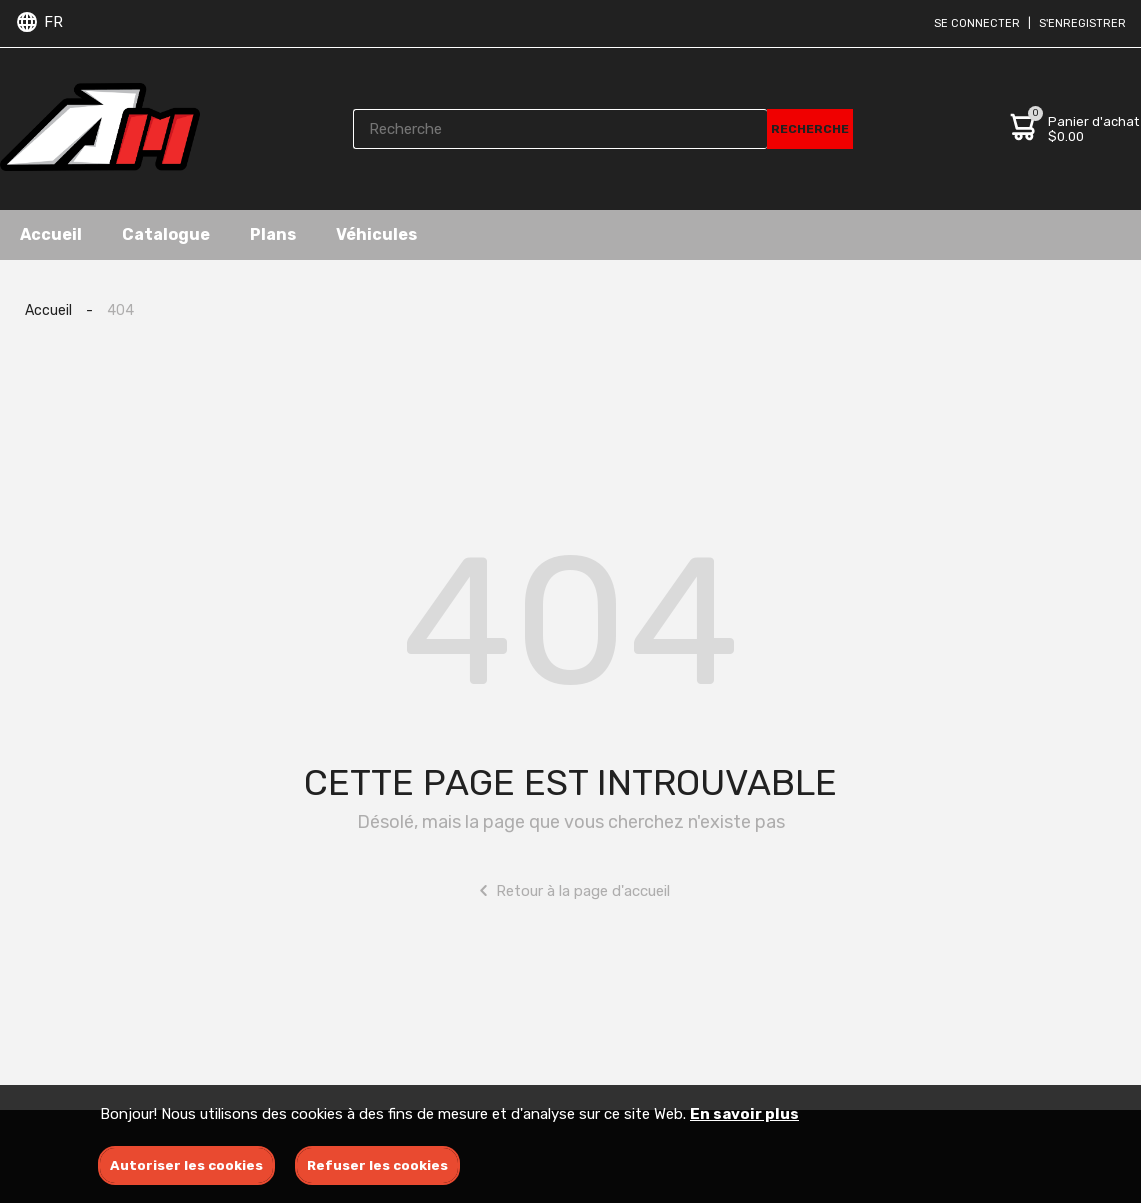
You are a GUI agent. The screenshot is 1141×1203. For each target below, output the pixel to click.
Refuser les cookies (377, 1165)
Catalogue (166, 234)
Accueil (51, 234)
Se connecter (977, 23)
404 (120, 310)
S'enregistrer (1082, 23)
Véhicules (376, 234)
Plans (273, 234)
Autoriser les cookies (186, 1165)
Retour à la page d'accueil (570, 890)
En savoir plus (744, 1114)
